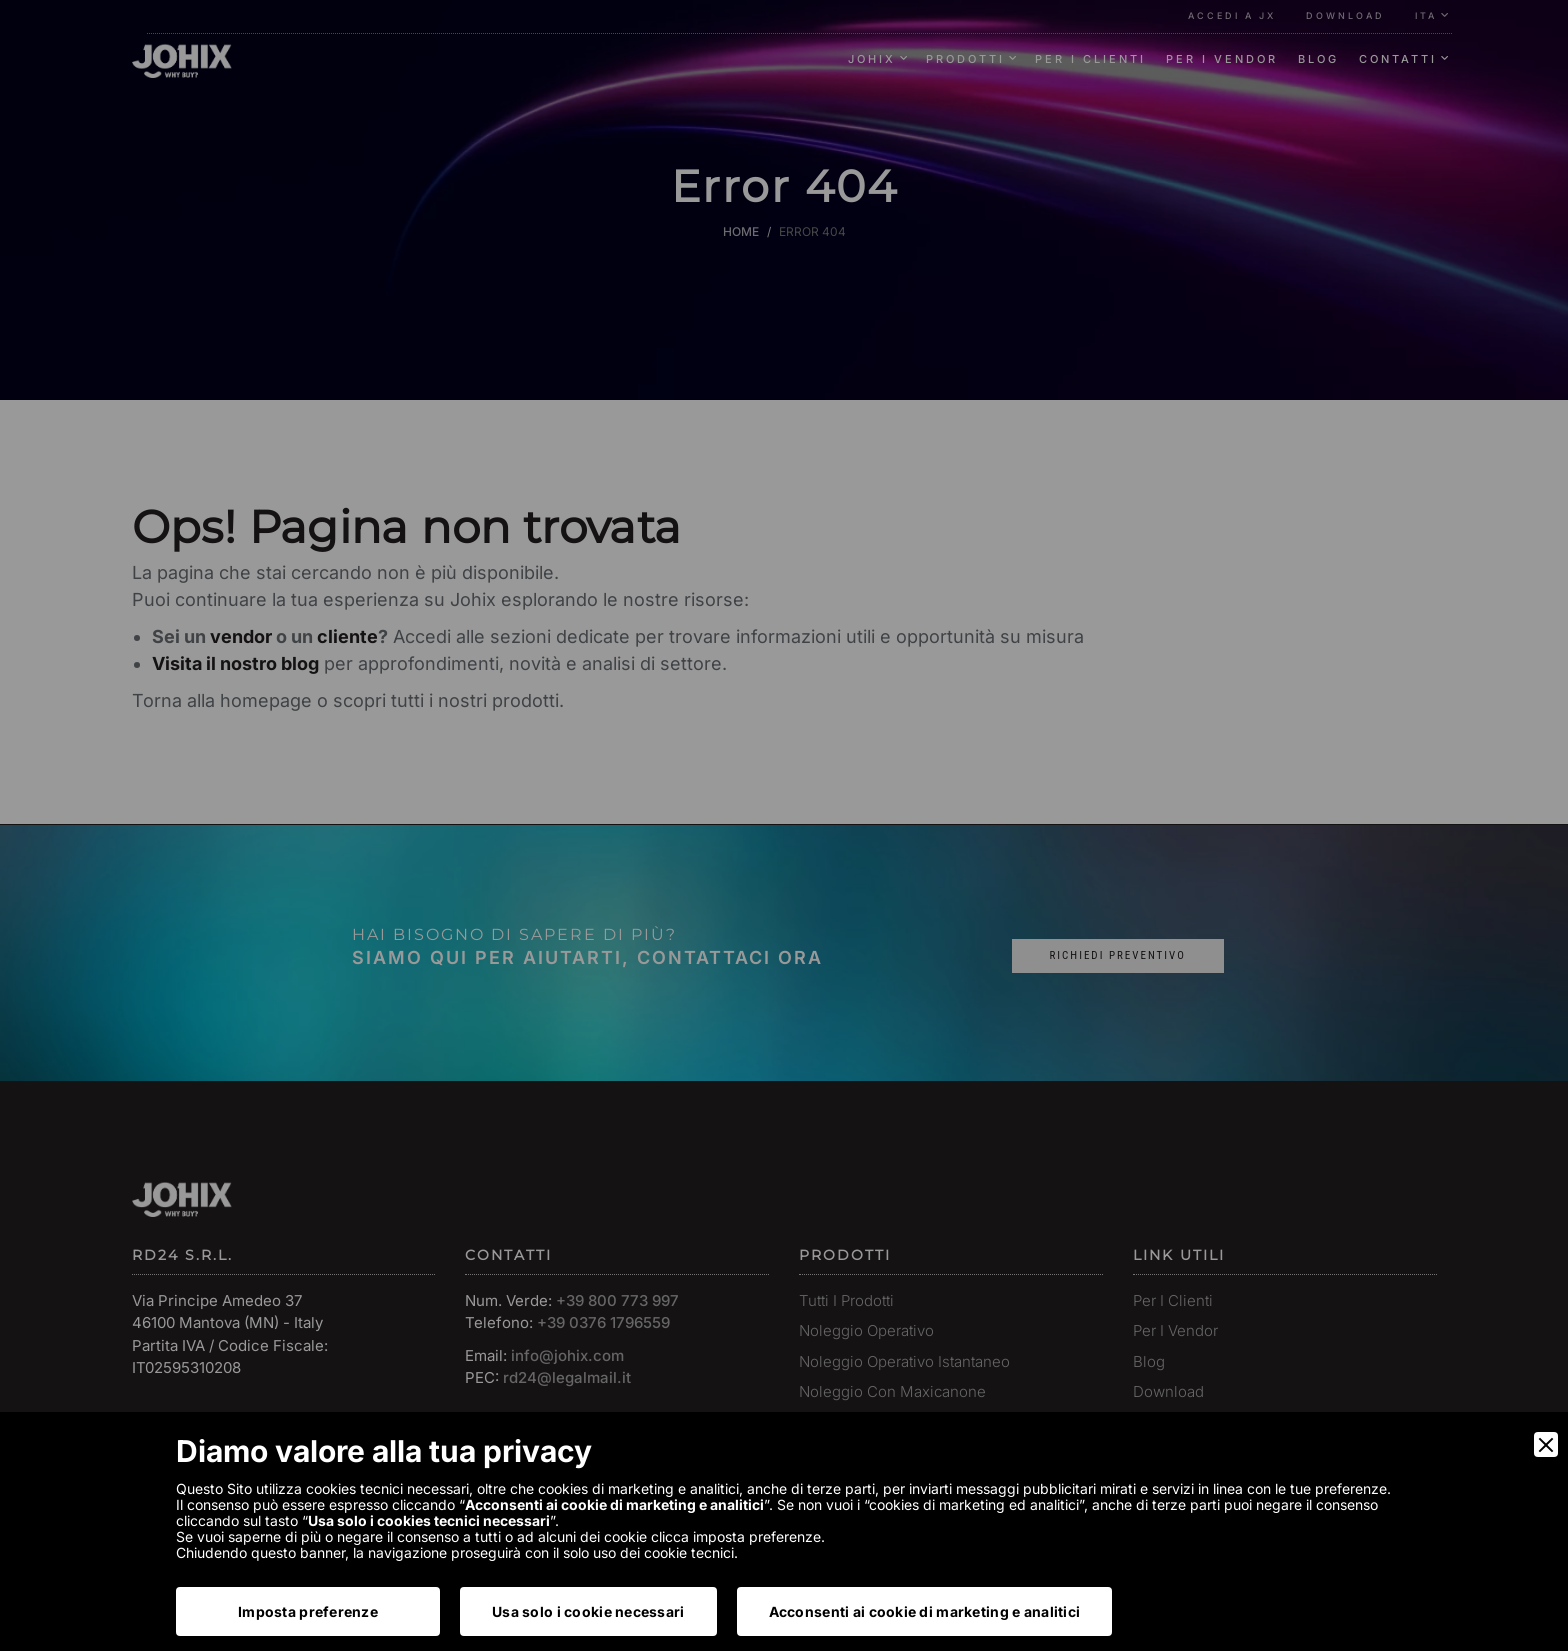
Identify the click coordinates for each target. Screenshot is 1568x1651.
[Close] (1546, 1444)
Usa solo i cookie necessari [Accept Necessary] (588, 1611)
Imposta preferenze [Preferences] (308, 1611)
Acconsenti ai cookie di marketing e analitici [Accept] (925, 1611)
